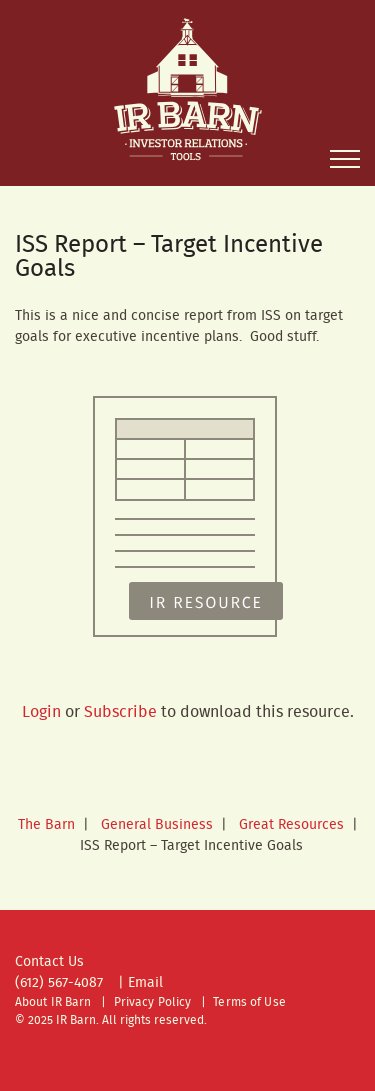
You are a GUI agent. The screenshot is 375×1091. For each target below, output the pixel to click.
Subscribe (120, 712)
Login (41, 712)
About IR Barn (53, 1002)
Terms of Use (249, 1002)
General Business (157, 825)
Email (145, 983)
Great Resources (291, 825)
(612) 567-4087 (59, 983)
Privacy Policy (153, 1002)
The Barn (46, 825)
